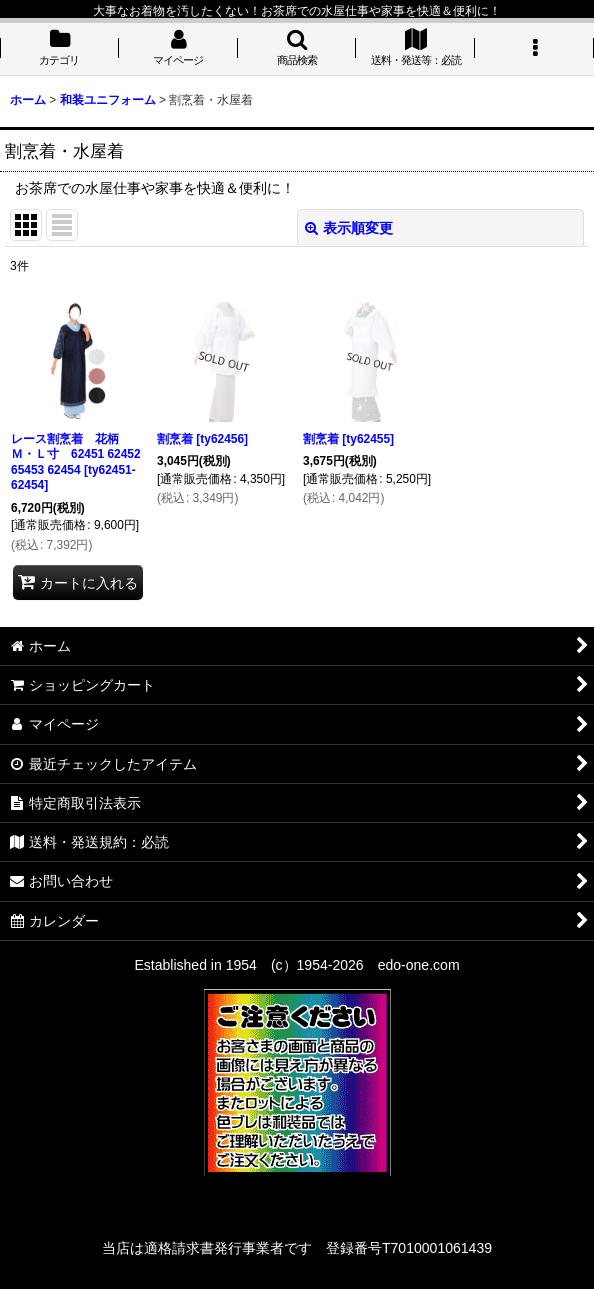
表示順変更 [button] (349, 228)
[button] (297, 49)
